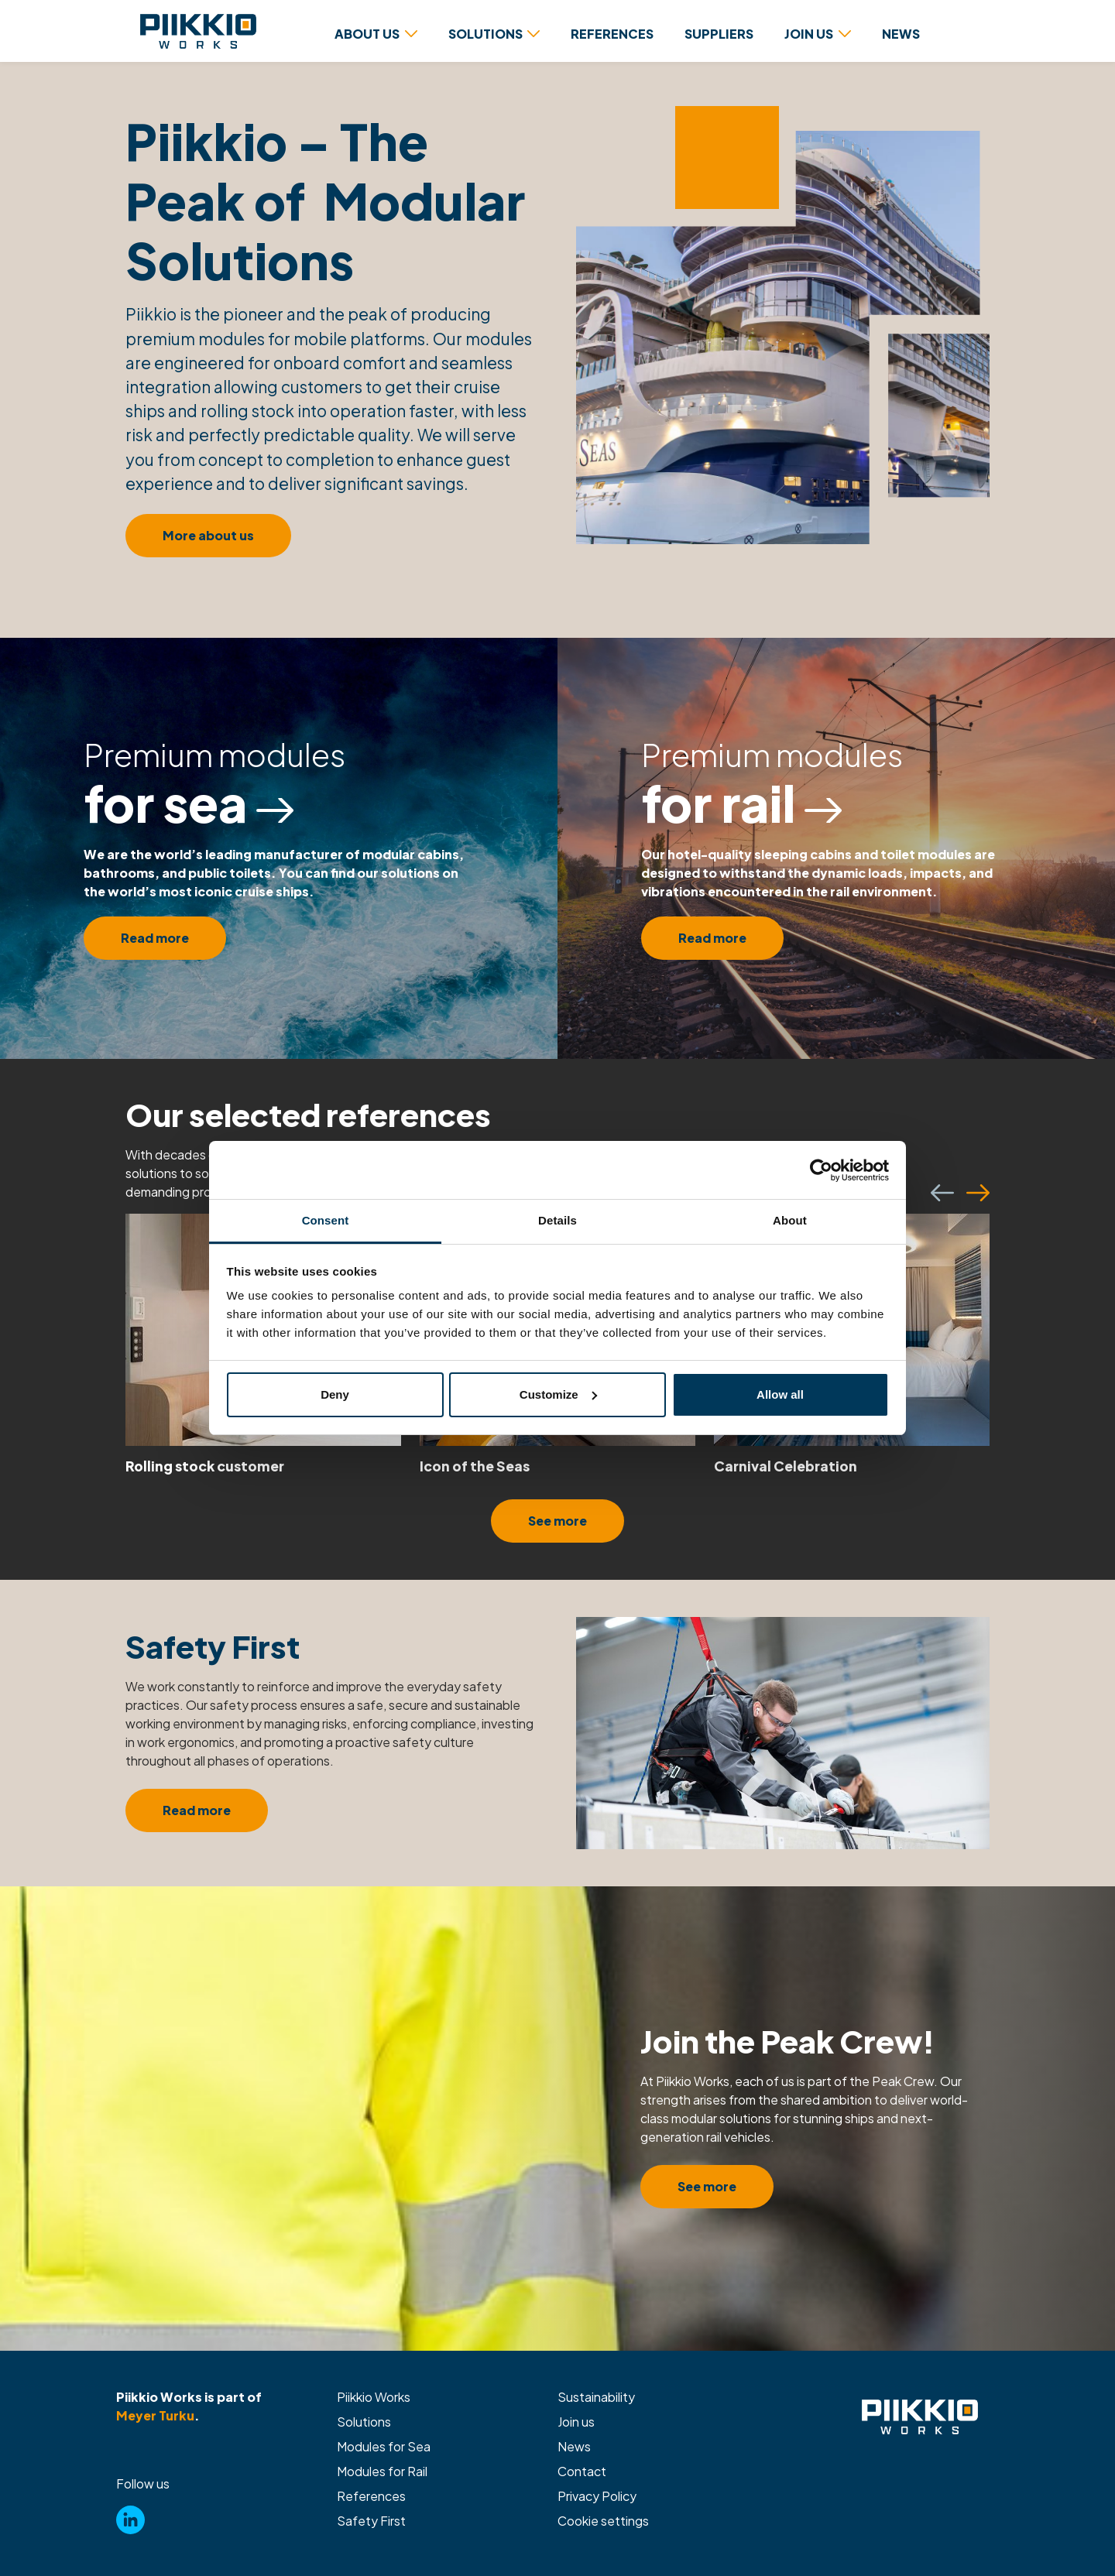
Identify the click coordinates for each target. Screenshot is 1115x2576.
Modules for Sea (384, 2446)
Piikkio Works (373, 2397)
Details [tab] (557, 1220)
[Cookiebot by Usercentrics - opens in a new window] (821, 1170)
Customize (558, 1394)
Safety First (371, 2521)
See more (557, 1520)
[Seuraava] (978, 1192)
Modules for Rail (382, 2471)
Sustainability (596, 2397)
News (574, 2446)
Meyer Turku (155, 2415)
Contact (582, 2471)
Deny (335, 1394)
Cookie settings (603, 2521)
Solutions (364, 2421)
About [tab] (790, 1220)
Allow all (780, 1394)
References (371, 2496)
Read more (155, 938)
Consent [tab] (325, 1220)
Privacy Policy (597, 2496)
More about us (208, 535)
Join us (576, 2421)
